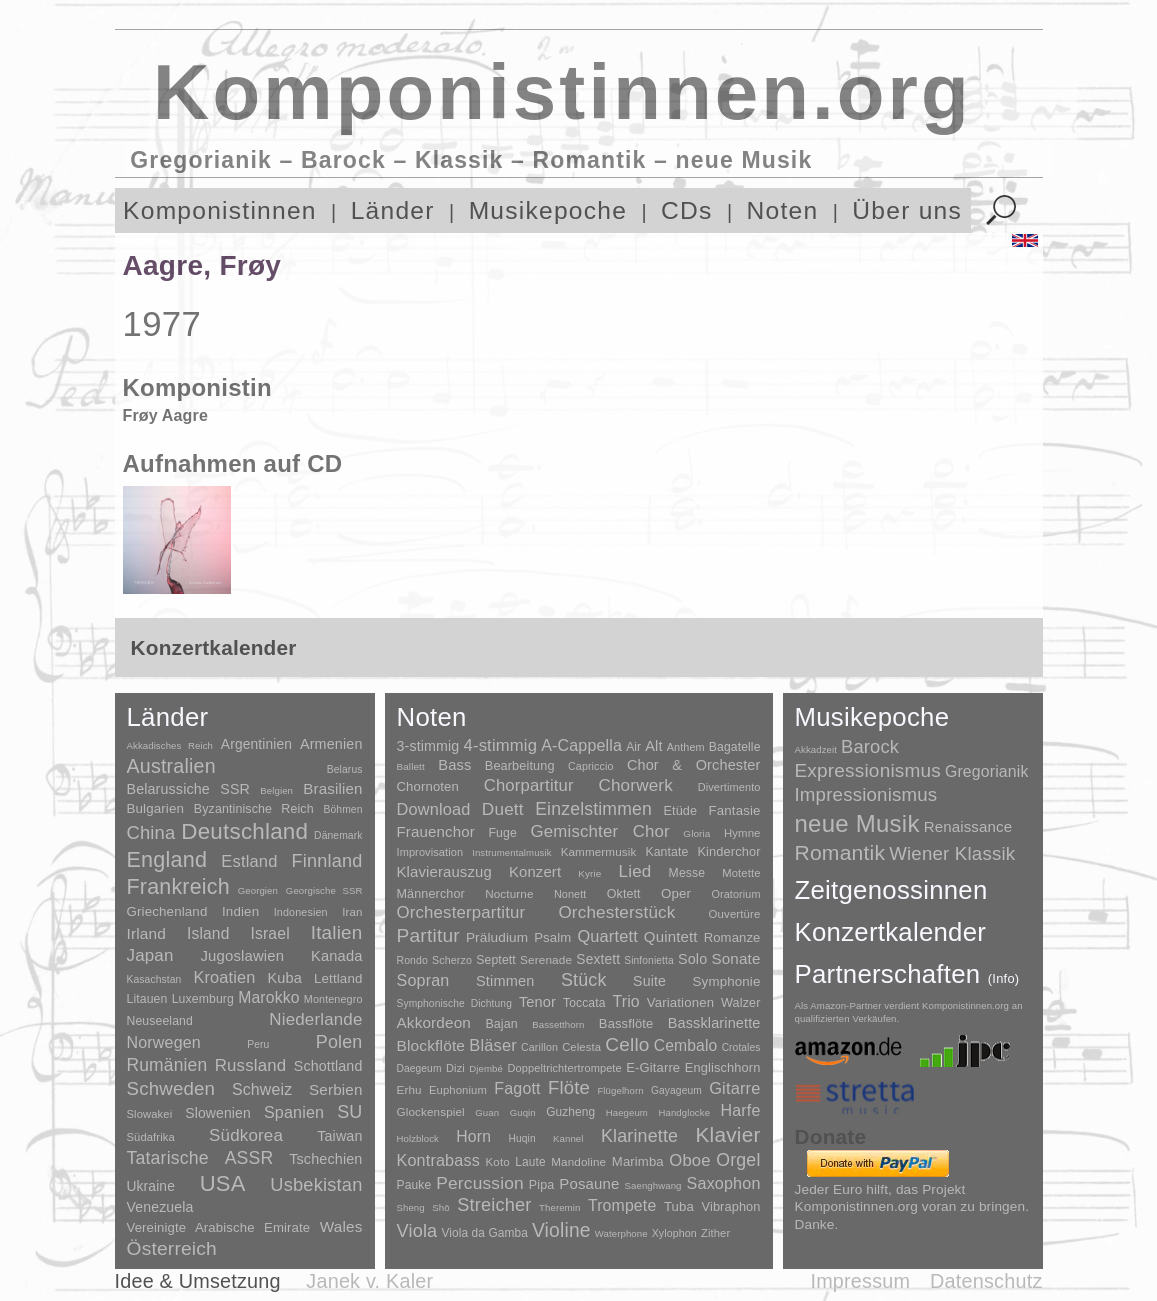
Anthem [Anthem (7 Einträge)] (686, 747)
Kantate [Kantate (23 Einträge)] (666, 852)
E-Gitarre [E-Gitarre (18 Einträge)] (653, 1067)
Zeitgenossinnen (891, 890)
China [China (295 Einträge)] (151, 832)
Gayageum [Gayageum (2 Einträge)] (676, 1090)
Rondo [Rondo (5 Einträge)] (412, 960)
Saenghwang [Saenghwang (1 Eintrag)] (653, 1185)
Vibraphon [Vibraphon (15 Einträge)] (731, 1206)
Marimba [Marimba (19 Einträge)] (638, 1161)
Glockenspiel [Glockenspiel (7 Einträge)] (431, 1111)
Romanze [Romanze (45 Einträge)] (732, 937)
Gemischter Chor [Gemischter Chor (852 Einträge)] (600, 831)
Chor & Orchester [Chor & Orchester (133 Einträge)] (694, 765)
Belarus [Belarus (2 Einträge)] (345, 769)
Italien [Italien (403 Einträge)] (337, 932)
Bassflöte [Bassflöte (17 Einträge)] (626, 1023)
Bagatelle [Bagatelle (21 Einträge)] (735, 747)
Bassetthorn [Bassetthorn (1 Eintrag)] (558, 1024)
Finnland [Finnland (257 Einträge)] (327, 861)
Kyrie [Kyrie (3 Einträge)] (589, 873)
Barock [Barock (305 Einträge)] (870, 746)
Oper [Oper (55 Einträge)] (676, 893)
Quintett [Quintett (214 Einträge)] (671, 936)
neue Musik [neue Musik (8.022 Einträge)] (857, 823)
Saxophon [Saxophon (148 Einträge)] (724, 1183)
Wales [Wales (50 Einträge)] (341, 1226)
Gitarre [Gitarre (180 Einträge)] (734, 1088)
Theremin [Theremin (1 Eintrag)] (559, 1207)
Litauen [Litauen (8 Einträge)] (147, 999)
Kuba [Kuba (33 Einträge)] (284, 978)
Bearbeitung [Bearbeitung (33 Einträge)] (520, 766)
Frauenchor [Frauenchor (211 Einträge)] (436, 831)
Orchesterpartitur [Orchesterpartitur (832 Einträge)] (461, 912)
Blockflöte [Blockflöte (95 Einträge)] (431, 1045)
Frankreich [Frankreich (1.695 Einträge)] (178, 887)
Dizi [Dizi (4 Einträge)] (455, 1068)
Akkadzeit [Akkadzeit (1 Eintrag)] (816, 749)
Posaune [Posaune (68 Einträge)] (589, 1183)
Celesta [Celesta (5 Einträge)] (581, 1047)
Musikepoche (548, 210)
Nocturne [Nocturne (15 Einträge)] (509, 893)
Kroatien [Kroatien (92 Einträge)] (224, 977)
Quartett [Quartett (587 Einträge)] (607, 936)
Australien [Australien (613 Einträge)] (171, 766)
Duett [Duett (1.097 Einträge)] (503, 809)
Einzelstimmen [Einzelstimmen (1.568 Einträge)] (593, 809)
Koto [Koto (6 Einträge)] (498, 1162)
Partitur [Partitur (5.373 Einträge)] (428, 935)
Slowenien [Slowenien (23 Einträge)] (218, 1113)
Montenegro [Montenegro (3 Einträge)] (333, 999)
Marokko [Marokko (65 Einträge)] (268, 997)
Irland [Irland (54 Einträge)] (146, 933)
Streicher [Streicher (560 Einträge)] (494, 1205)
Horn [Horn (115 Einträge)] (473, 1136)
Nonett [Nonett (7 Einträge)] (570, 894)
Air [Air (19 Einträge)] (633, 747)
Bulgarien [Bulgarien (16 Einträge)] (156, 808)
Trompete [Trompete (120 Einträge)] (622, 1205)
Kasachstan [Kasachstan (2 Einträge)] (154, 979)
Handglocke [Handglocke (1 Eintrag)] (684, 1112)
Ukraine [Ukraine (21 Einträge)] (151, 1186)
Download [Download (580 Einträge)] (434, 809)
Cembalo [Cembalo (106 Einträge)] (686, 1045)
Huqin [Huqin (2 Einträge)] (521, 1138)
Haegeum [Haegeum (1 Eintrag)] (627, 1112)
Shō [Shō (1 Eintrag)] (440, 1207)
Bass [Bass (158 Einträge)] (454, 765)
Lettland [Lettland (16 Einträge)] (338, 978)
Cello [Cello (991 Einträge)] (627, 1044)
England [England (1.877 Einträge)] (167, 859)
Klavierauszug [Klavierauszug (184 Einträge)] (444, 872)
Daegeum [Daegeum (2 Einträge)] (419, 1068)
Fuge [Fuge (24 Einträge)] (502, 833)
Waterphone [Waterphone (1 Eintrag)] (621, 1233)
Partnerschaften (907, 974)
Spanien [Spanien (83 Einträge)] (294, 1112)
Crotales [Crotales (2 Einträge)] (741, 1047)
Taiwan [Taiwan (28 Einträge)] (339, 1136)
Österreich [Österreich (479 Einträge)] (172, 1248)
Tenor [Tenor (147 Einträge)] (537, 1002)
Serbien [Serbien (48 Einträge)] (335, 1089)
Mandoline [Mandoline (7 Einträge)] (578, 1161)
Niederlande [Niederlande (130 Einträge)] (315, 1019)
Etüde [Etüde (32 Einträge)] (680, 811)
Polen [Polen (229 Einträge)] (339, 1042)
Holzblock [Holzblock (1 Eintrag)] (418, 1138)
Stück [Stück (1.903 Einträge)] (584, 980)
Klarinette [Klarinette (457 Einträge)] (639, 1136)
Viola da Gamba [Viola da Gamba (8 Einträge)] (484, 1233)
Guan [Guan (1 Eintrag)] (487, 1112)
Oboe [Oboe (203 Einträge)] (689, 1160)
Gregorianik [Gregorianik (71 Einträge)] (987, 771)
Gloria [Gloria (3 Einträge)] (696, 833)
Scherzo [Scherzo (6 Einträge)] (452, 960)
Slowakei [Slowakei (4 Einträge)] (150, 1114)
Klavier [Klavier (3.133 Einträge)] (728, 1134)
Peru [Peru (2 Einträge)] (258, 1044)
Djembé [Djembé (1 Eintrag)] (486, 1068)
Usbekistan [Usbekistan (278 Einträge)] (316, 1184)
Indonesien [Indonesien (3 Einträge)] (301, 912)
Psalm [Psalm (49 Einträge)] (552, 937)
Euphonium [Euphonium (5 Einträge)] (458, 1090)
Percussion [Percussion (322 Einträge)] (479, 1183)
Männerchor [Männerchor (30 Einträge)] (431, 894)
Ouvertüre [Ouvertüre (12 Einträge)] (735, 914)
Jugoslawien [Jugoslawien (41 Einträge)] (242, 955)
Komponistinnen (220, 210)
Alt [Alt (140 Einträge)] (653, 746)
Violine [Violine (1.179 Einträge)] (561, 1230)
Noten (783, 210)
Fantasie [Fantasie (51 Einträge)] (735, 810)
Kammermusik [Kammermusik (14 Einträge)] (599, 851)
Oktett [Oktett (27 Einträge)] (624, 894)
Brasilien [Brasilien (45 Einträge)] (332, 788)
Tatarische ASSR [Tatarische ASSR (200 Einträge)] (200, 1158)
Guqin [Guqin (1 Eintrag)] (523, 1112)
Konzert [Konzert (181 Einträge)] (535, 872)
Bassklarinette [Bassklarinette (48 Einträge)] (714, 1023)
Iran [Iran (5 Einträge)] (352, 912)
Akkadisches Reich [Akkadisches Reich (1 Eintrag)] (170, 745)
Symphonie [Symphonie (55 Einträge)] (727, 981)
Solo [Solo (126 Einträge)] (692, 959)
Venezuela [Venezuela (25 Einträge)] (160, 1207)
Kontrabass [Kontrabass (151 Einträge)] (438, 1160)
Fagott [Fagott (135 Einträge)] (517, 1088)
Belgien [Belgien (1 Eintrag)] (276, 790)
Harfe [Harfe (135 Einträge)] (741, 1110)
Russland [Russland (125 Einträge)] (251, 1065)
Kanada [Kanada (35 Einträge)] (336, 956)
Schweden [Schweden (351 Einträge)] (171, 1088)
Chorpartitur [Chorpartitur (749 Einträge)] (529, 785)
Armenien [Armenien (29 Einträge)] (331, 744)
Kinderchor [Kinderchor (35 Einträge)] (728, 851)
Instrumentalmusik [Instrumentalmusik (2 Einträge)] (511, 852)
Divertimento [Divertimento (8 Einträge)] (729, 787)
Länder (393, 210)
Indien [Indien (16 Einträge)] (240, 911)
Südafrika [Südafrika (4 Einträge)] (151, 1137)
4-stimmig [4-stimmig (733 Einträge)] (501, 745)
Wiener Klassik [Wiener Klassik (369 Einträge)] (952, 853)
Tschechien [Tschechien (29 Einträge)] (325, 1159)
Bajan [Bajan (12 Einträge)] (501, 1024)
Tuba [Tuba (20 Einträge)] (679, 1206)
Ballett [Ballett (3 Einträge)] (411, 766)
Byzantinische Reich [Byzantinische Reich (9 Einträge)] (254, 809)
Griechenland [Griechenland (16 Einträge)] (167, 911)
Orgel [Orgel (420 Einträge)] (738, 1160)
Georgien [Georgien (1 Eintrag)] (258, 890)
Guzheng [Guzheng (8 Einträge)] (570, 1112)
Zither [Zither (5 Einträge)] (715, 1233)
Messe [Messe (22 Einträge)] (687, 873)
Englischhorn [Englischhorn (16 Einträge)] (723, 1067)
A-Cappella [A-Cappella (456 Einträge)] (581, 745)
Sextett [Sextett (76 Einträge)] (598, 959)
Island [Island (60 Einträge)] (208, 933)
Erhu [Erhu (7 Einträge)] (409, 1089)
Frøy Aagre (165, 415)
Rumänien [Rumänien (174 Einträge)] (167, 1065)
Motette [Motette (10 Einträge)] (741, 873)
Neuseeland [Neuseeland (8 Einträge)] (160, 1021)
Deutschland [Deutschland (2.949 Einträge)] (244, 831)
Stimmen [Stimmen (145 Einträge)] (505, 981)
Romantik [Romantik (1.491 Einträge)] (840, 852)
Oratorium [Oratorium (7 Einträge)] (735, 894)
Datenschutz (986, 1281)
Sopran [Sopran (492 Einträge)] (423, 980)
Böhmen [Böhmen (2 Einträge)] (342, 809)
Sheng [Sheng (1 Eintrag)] (411, 1207)
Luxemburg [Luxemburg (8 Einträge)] (203, 999)
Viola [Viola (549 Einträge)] (417, 1231)
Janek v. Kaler (369, 1281)
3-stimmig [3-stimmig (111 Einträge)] (428, 746)
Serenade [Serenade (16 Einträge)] (546, 960)
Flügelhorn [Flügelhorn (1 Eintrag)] (620, 1090)
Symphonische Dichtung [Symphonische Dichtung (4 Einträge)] (454, 1003)
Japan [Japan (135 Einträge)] (150, 955)
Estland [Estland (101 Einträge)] (249, 861)
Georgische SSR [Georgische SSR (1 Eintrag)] (324, 890)
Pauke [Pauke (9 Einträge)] (414, 1185)
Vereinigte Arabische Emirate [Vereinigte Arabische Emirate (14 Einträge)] (219, 1227)
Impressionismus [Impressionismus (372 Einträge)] (866, 794)
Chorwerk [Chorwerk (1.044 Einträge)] (635, 785)
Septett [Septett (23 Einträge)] (496, 960)
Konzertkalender (891, 932)
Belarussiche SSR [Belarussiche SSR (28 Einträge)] (189, 789)
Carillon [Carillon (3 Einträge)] (539, 1047)
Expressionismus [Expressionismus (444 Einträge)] (868, 770)
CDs (687, 210)
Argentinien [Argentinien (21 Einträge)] (256, 744)
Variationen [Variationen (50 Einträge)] (680, 1002)
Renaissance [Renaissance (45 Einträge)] (968, 826)
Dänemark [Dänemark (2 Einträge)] (338, 835)
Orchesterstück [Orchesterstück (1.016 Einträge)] (616, 912)
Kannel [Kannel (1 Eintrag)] (568, 1138)
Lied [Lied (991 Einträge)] (635, 871)
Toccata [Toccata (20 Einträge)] (584, 1003)
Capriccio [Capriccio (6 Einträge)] (591, 766)
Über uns (907, 210)
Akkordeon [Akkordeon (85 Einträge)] (434, 1022)
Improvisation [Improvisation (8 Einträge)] (430, 852)
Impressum (860, 1281)
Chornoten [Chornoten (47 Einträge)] (428, 786)
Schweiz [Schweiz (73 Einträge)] (262, 1089)
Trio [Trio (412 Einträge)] (625, 1001)
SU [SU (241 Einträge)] (349, 1112)
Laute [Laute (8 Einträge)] (530, 1162)
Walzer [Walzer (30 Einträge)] (740, 1003)
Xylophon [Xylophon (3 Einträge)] (674, 1233)
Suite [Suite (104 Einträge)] (649, 981)
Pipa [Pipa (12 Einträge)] (541, 1185)
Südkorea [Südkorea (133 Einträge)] (246, 1135)
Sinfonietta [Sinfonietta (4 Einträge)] (649, 960)
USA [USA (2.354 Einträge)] (223, 1183)
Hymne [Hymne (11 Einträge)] (742, 833)
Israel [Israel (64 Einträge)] (269, 933)
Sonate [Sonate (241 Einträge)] (735, 958)
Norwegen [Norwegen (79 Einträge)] (164, 1042)
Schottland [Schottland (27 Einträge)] (328, 1066)
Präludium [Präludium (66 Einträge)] (497, 937)
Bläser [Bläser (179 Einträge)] (493, 1045)
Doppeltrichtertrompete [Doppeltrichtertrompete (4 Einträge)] (564, 1068)
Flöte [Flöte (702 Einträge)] (569, 1087)
